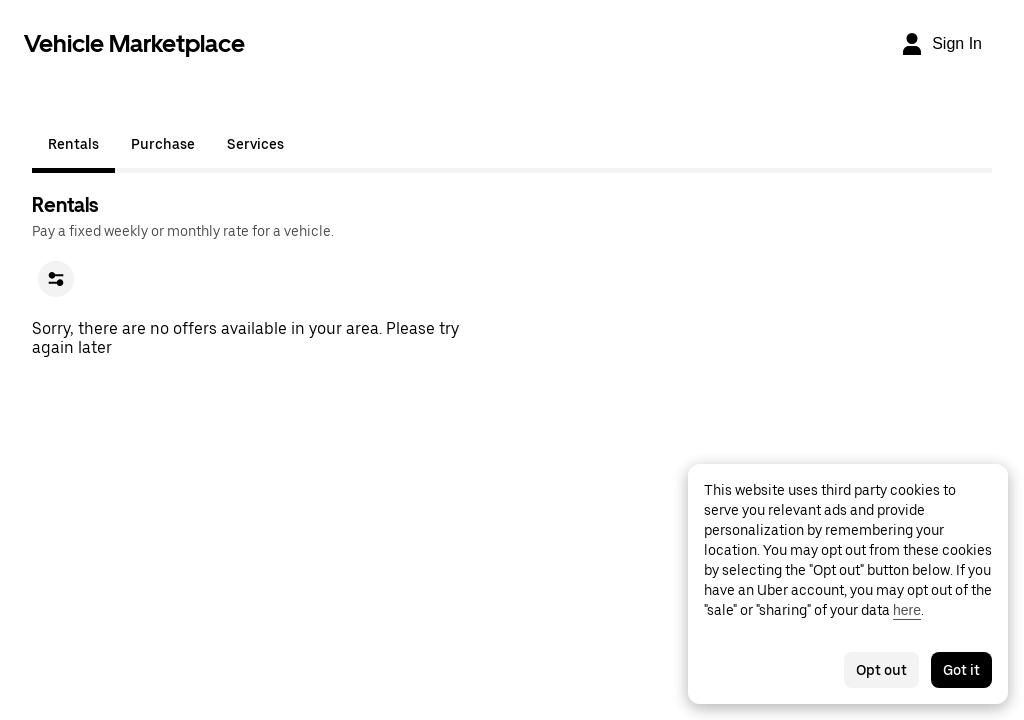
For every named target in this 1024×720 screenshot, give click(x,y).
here (907, 610)
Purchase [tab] (163, 144)
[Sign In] (941, 44)
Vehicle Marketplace (134, 43)
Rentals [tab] (73, 144)
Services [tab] (255, 144)
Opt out (881, 670)
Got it (961, 670)
